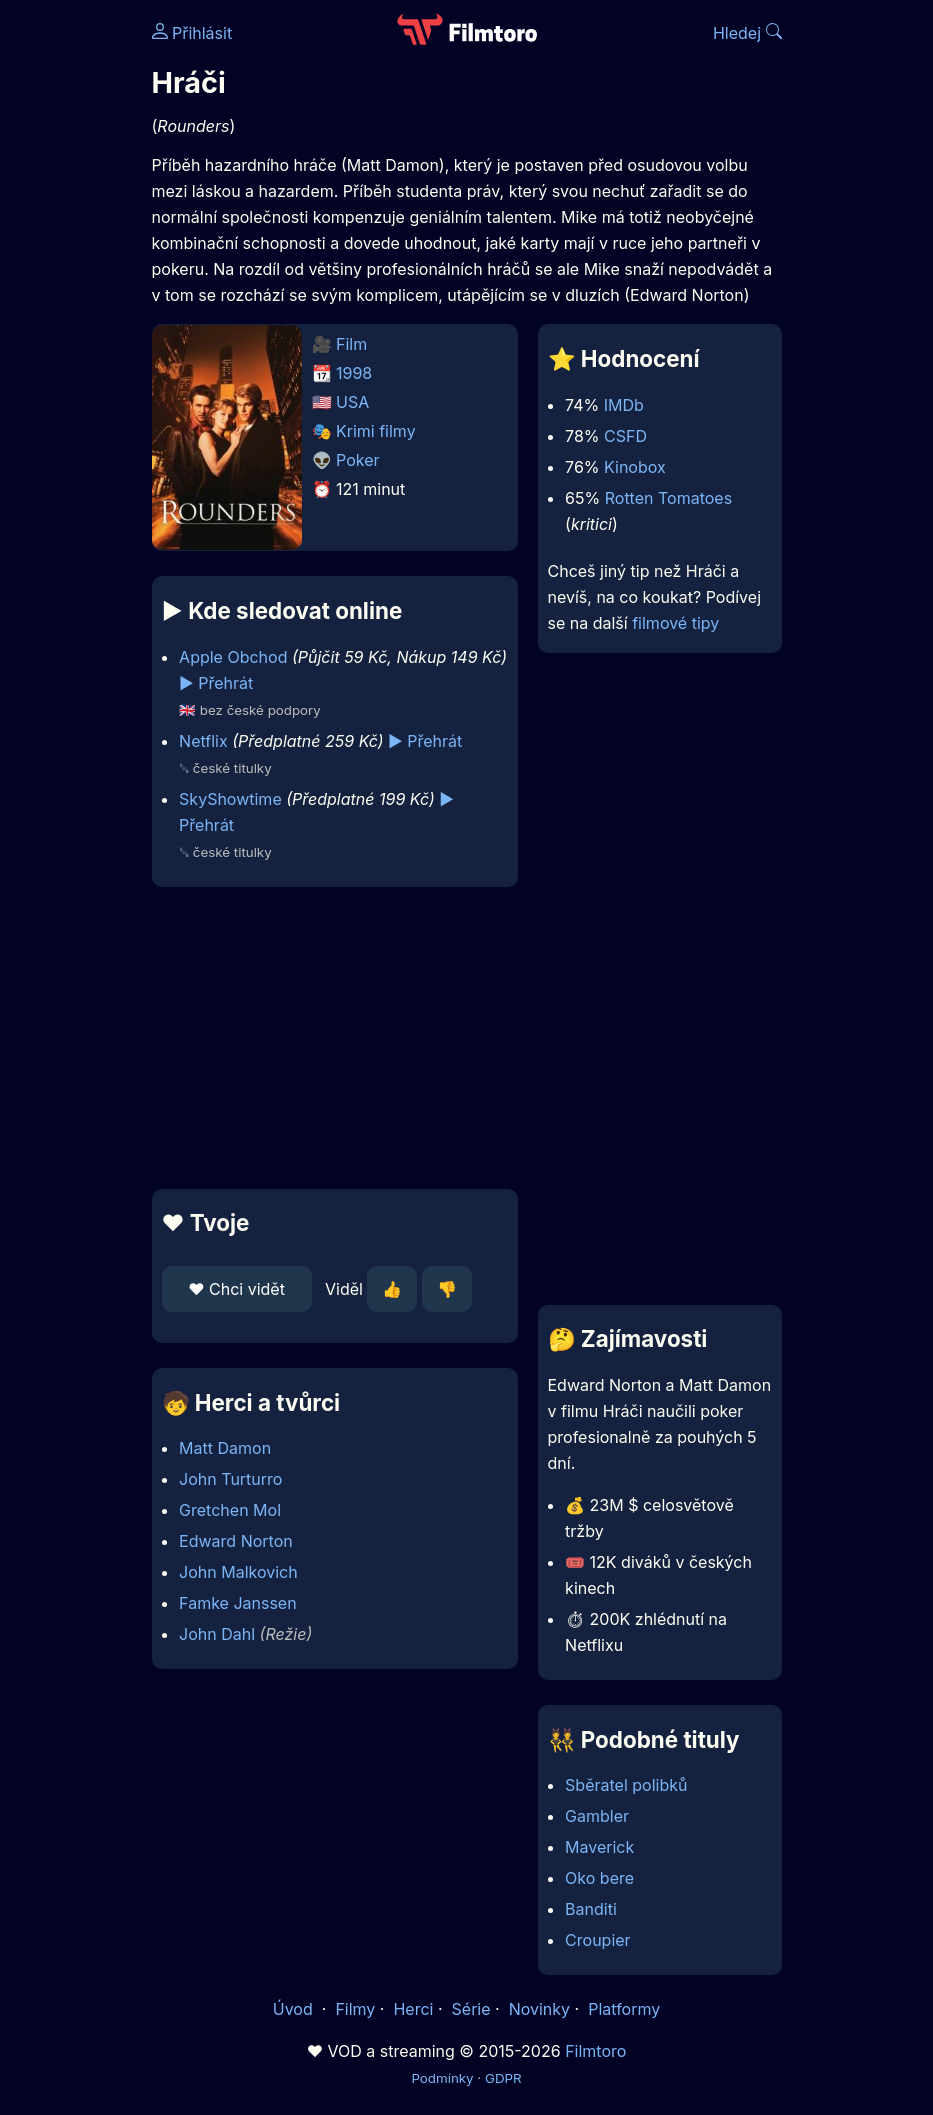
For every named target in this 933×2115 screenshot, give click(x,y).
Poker (358, 460)
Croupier (598, 1940)
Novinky (539, 2009)
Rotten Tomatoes (668, 498)
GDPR (503, 2078)
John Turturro (230, 1479)
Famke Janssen (238, 1603)
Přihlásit (192, 33)
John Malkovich (238, 1572)
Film (351, 344)
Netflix (203, 741)
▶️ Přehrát (216, 683)
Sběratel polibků (626, 1785)
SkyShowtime (230, 799)
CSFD (625, 436)
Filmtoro (595, 2051)
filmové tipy (675, 623)
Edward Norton (236, 1541)
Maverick (599, 1847)
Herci (413, 2009)
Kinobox (635, 467)
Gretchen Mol (230, 1510)
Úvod (295, 2009)
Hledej (747, 33)
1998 (354, 373)
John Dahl (217, 1634)
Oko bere (599, 1878)
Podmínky (442, 2078)
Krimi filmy (376, 431)
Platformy (624, 2009)
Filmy (355, 2009)
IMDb (624, 405)
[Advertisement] (329, 1038)
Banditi (591, 1909)
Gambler (597, 1816)
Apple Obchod (233, 657)
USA (352, 402)
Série (471, 2009)
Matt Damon (225, 1448)
